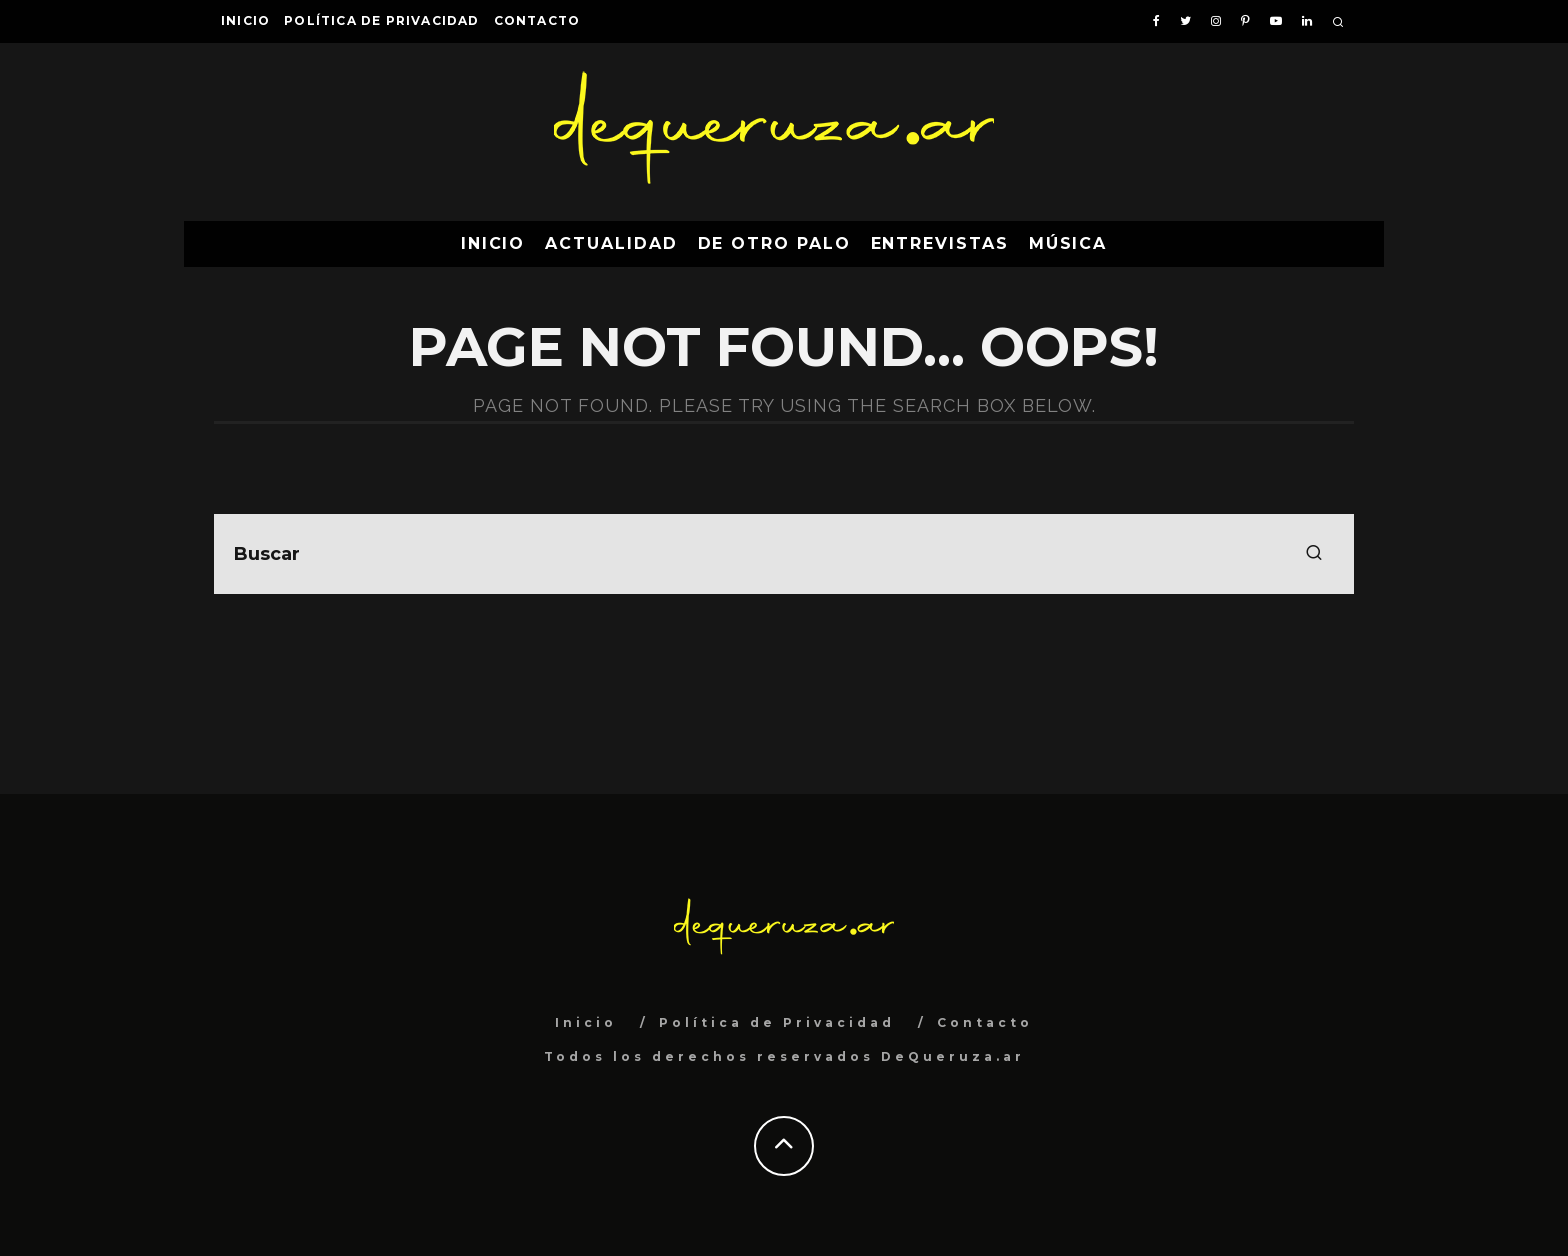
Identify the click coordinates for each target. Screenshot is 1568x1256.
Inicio (245, 20)
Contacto (537, 20)
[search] (1314, 554)
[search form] (784, 554)
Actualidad (611, 243)
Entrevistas (940, 243)
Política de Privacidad (381, 20)
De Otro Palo (774, 243)
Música (1068, 243)
